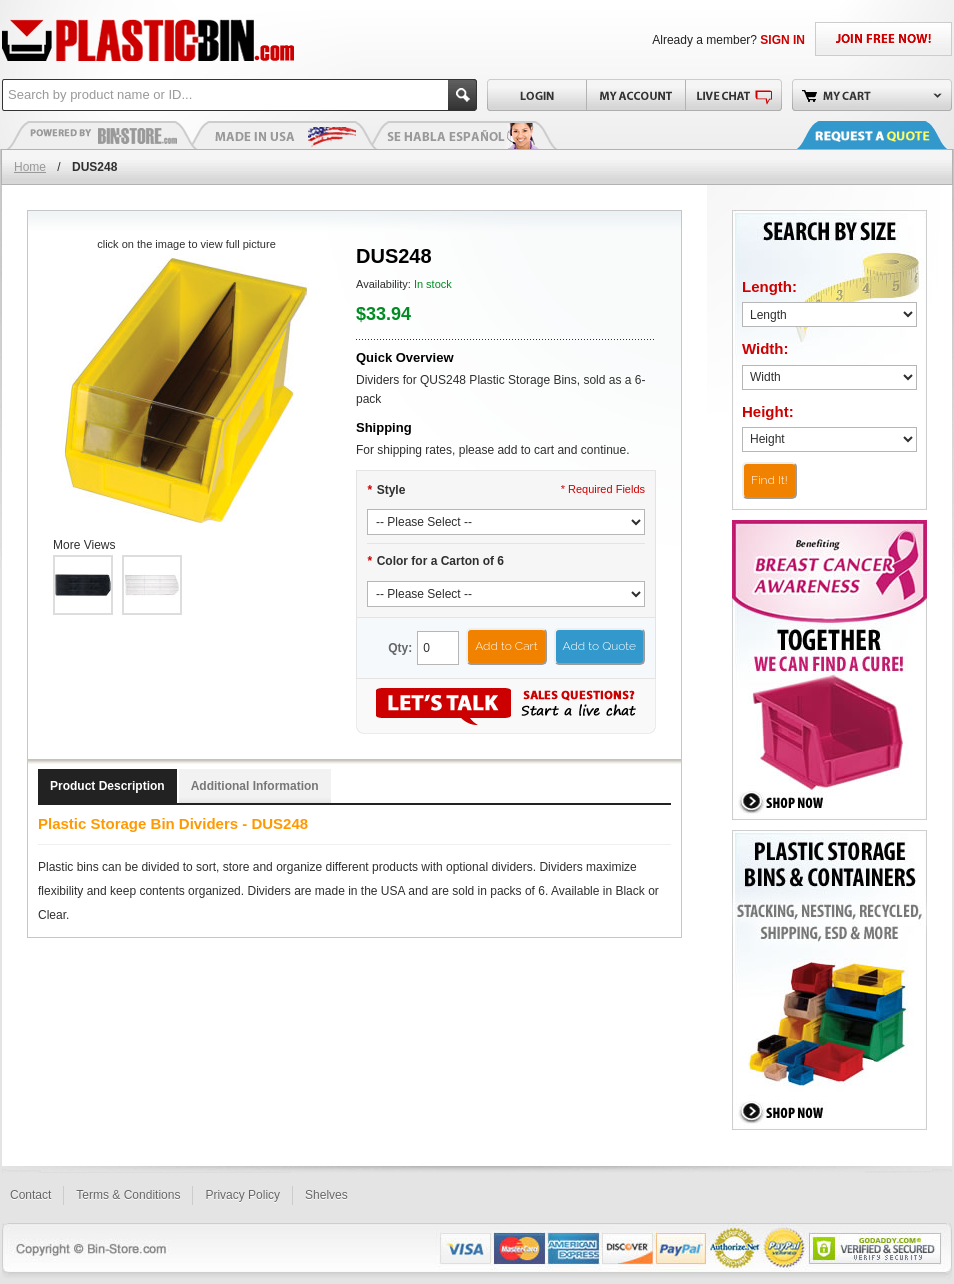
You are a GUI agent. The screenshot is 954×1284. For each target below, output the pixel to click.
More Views (84, 545)
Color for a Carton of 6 (435, 561)
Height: (768, 411)
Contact (30, 1195)
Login (536, 95)
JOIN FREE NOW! (883, 39)
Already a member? (728, 40)
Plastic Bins (102, 135)
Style (386, 490)
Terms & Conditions (128, 1195)
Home (30, 167)
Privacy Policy (242, 1195)
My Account (635, 95)
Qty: (400, 648)
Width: (765, 348)
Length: (769, 286)
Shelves (326, 1195)
